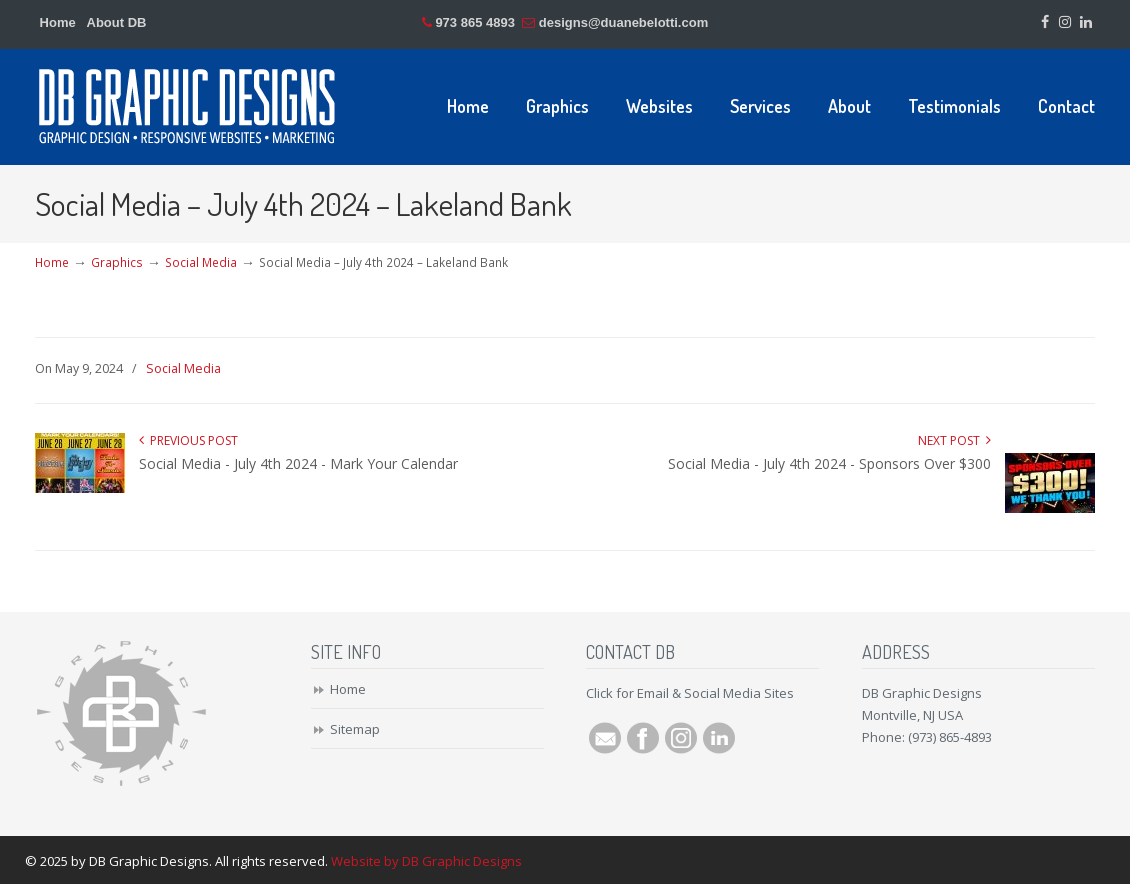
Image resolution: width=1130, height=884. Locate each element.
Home (58, 22)
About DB (117, 22)
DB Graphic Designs (188, 105)
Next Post (954, 440)
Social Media (201, 262)
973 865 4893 (475, 22)
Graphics (117, 262)
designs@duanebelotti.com (623, 22)
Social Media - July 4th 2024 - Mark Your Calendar (298, 463)
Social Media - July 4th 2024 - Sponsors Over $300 (829, 463)
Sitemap (355, 729)
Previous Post (188, 440)
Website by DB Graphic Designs (426, 861)
